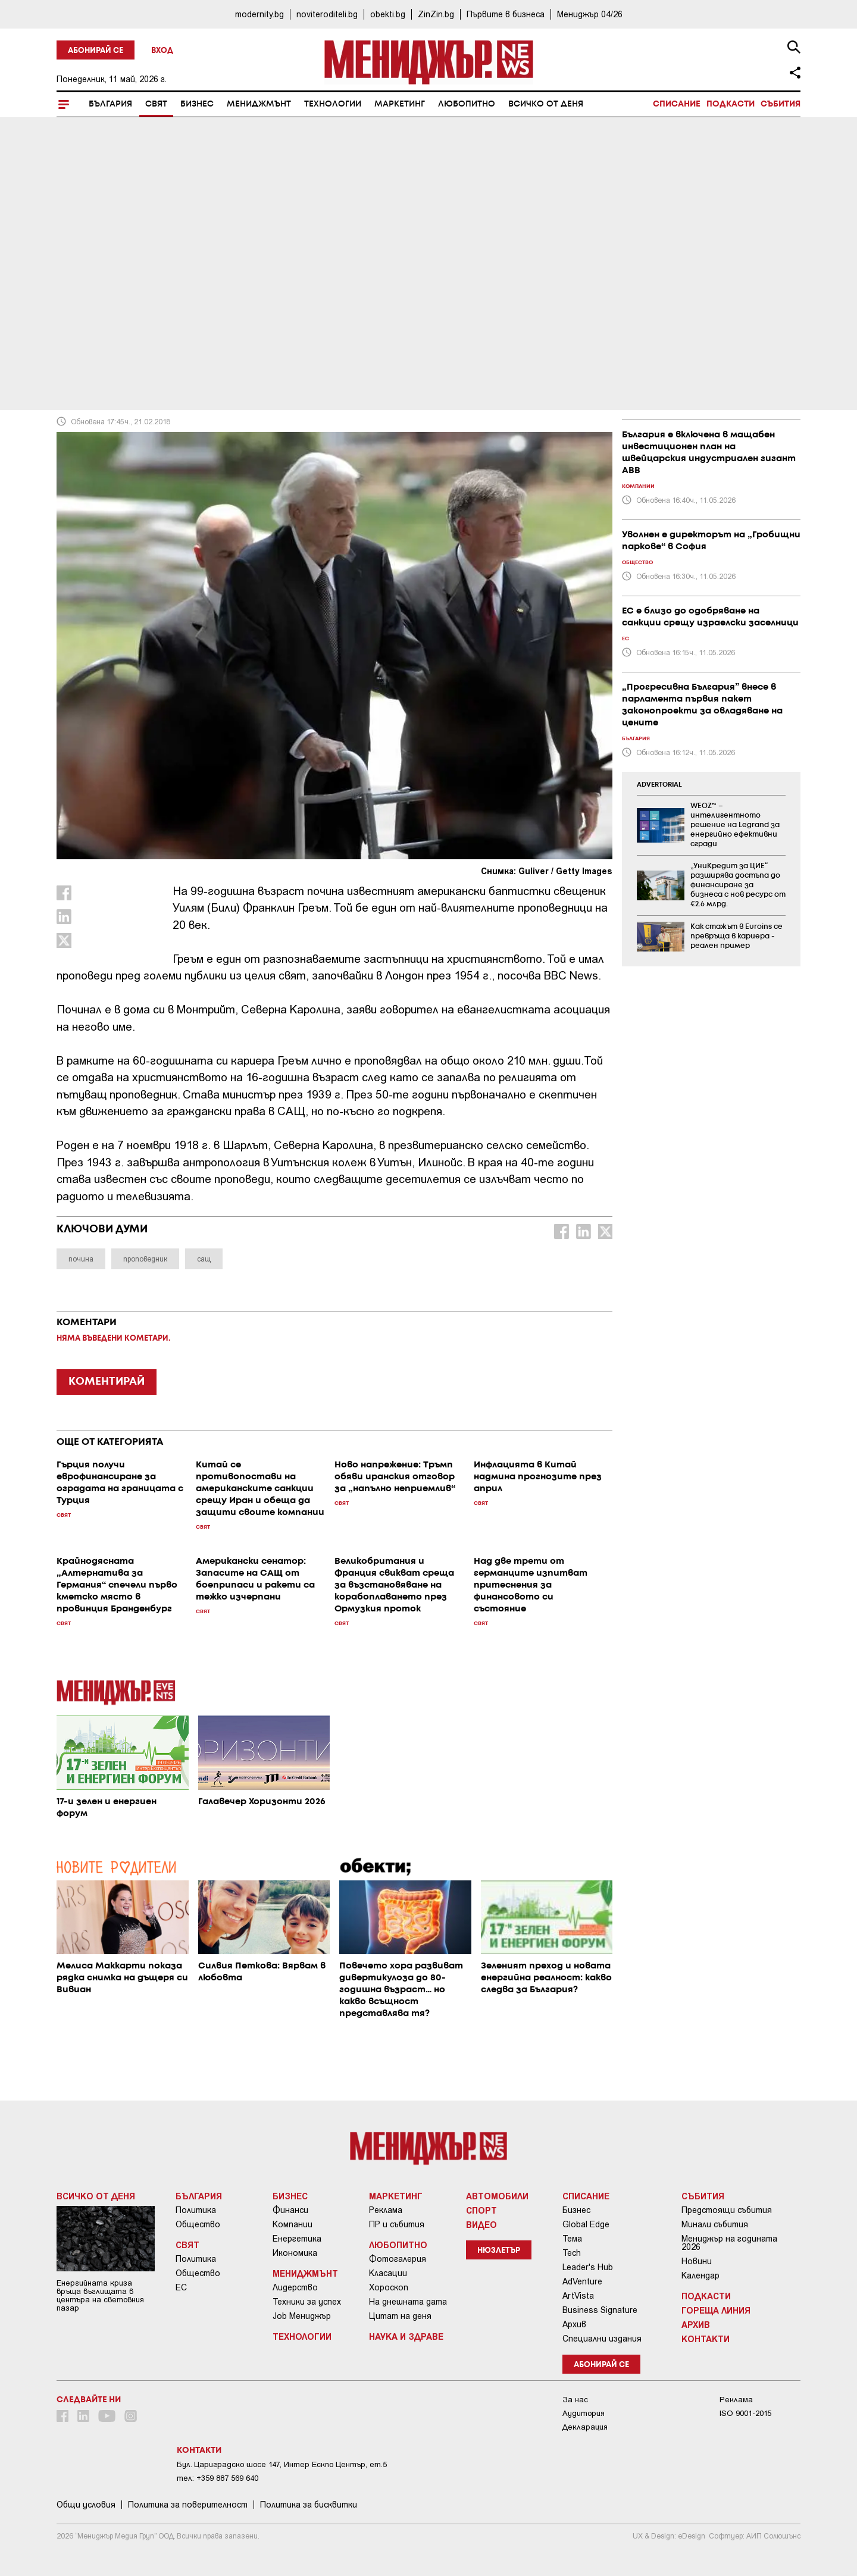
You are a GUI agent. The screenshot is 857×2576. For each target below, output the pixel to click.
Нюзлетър (498, 2251)
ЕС (181, 2287)
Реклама (385, 2210)
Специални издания (602, 2338)
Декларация (585, 2427)
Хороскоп (388, 2287)
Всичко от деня (545, 104)
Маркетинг (399, 104)
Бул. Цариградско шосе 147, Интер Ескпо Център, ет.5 (282, 2464)
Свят (156, 104)
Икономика (295, 2253)
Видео (481, 2224)
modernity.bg (259, 14)
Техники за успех (307, 2302)
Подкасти (730, 104)
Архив (574, 2324)
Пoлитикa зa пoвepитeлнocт (188, 2504)
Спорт (481, 2210)
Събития (780, 104)
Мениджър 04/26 (590, 14)
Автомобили (497, 2196)
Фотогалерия (397, 2259)
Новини (696, 2261)
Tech (571, 2253)
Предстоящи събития (726, 2210)
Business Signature (599, 2310)
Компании (292, 2224)
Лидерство (295, 2287)
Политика (196, 2210)
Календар (700, 2275)
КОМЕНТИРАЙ (106, 1381)
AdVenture (582, 2281)
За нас (575, 2399)
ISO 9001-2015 (745, 2413)
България (110, 104)
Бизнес (197, 104)
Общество (198, 2224)
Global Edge (585, 2224)
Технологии (332, 104)
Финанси (290, 2210)
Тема (572, 2238)
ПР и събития (396, 2224)
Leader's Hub (587, 2267)
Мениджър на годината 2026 (729, 2242)
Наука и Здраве (406, 2336)
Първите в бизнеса (506, 14)
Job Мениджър (302, 2316)
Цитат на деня (400, 2316)
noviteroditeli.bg (327, 14)
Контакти (705, 2338)
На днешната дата (408, 2302)
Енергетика (297, 2238)
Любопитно (466, 104)
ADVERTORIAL (659, 785)
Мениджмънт (259, 104)
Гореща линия (715, 2310)
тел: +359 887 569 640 (217, 2478)
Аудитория (583, 2413)
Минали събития (714, 2224)
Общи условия (86, 2504)
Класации (388, 2273)
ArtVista (578, 2296)
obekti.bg (387, 14)
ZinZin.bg (436, 14)
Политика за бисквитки (308, 2504)
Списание (676, 104)
